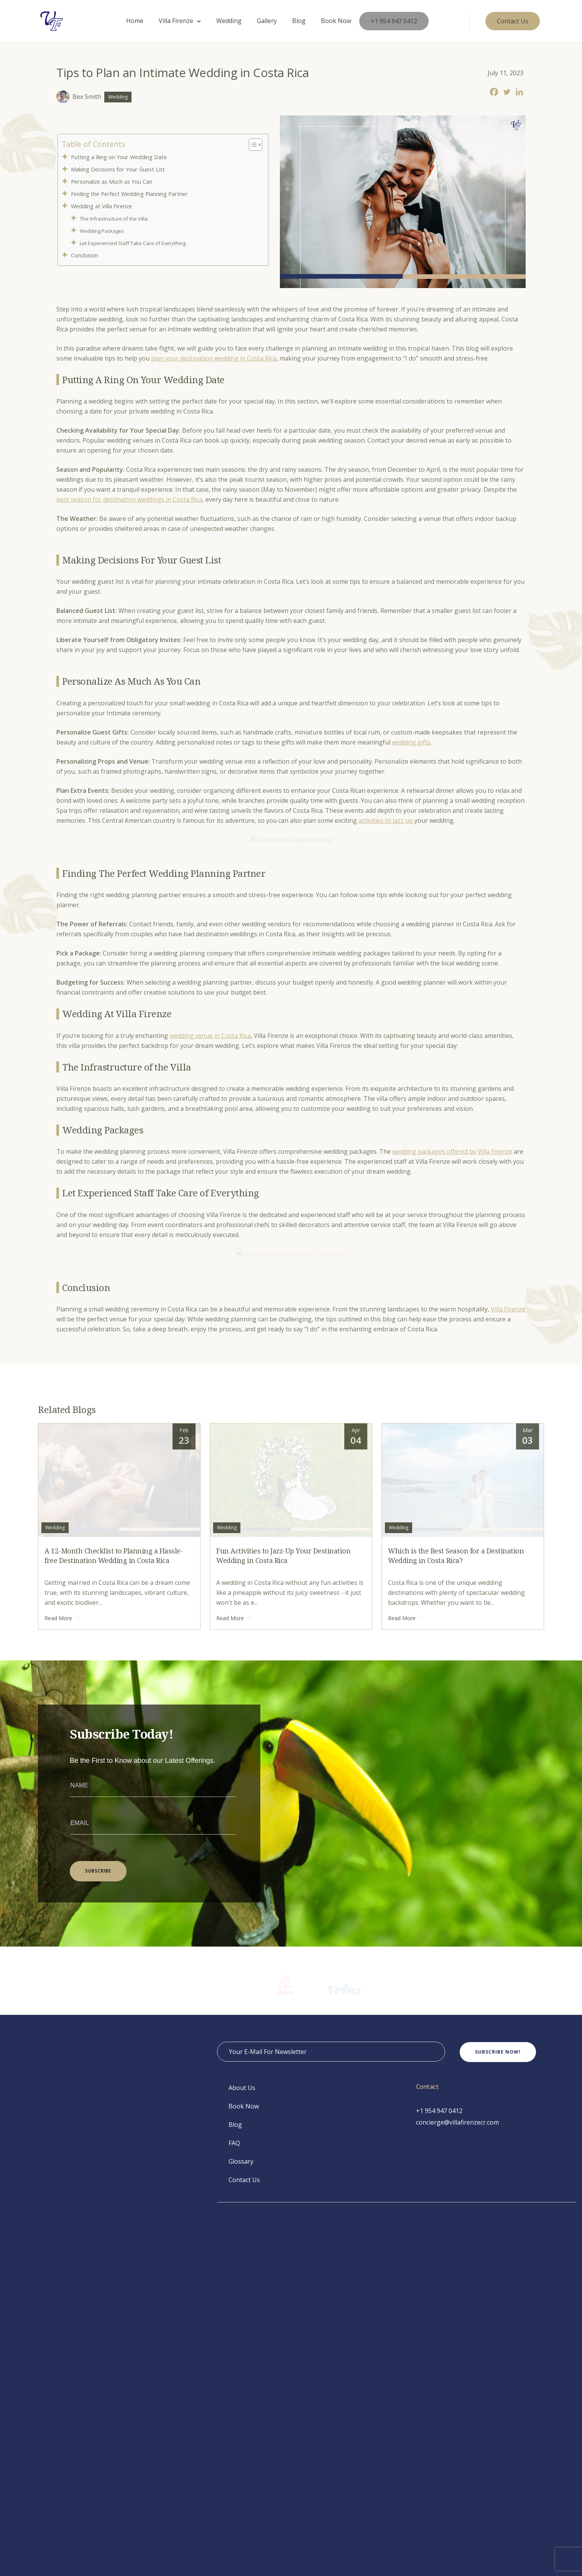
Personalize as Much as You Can (112, 181)
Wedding (229, 20)
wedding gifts (411, 742)
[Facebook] (494, 91)
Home (134, 20)
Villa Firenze (176, 20)
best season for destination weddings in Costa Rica (129, 499)
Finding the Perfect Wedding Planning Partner (131, 194)
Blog (299, 20)
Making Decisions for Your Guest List (119, 169)
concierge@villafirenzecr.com (457, 2443)
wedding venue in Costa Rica (210, 1196)
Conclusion (87, 255)
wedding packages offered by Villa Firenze (452, 1312)
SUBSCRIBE (98, 2191)
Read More (62, 1938)
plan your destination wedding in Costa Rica (213, 358)
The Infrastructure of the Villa (115, 218)
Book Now (336, 20)
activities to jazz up (386, 820)
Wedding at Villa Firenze (103, 206)
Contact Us (244, 2500)
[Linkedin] (519, 91)
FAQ (234, 2463)
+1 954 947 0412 (394, 21)
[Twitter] (506, 91)
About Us (242, 2408)
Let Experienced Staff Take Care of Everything (134, 243)
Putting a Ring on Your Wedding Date (121, 157)
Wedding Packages (103, 230)
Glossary (241, 2482)
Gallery (267, 20)
